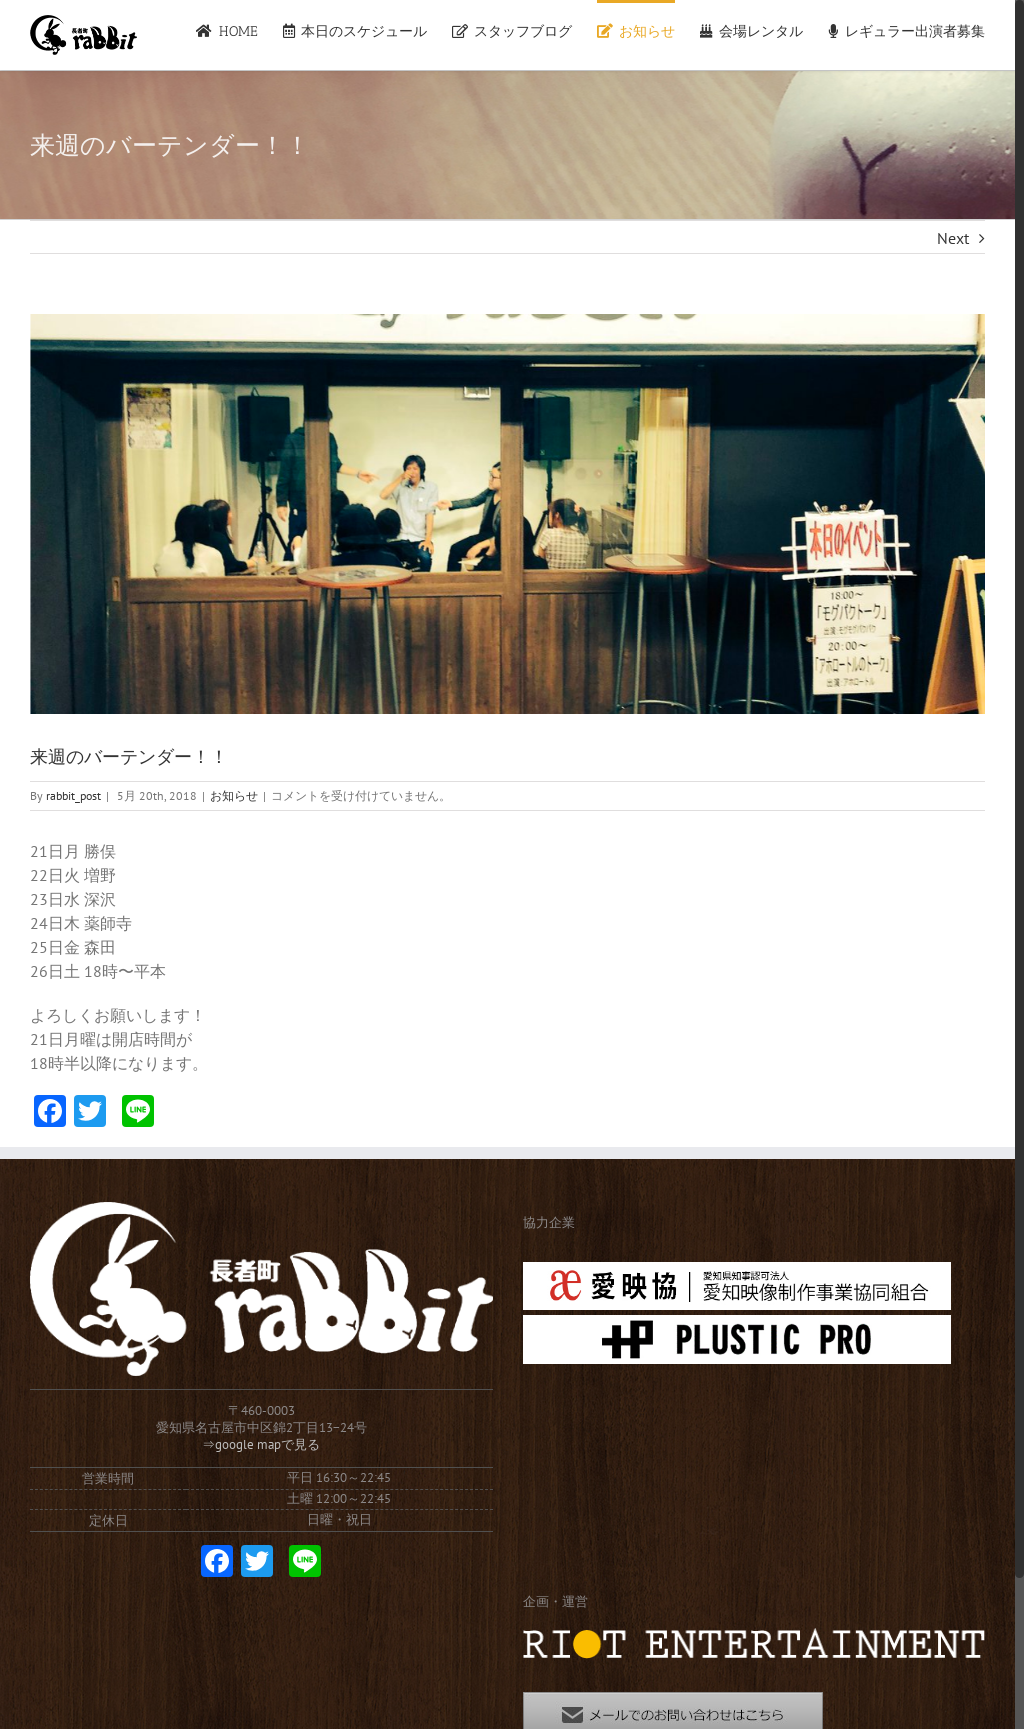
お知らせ (234, 795)
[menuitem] (239, 30)
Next (953, 238)
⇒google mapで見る (261, 1444)
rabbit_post (73, 795)
